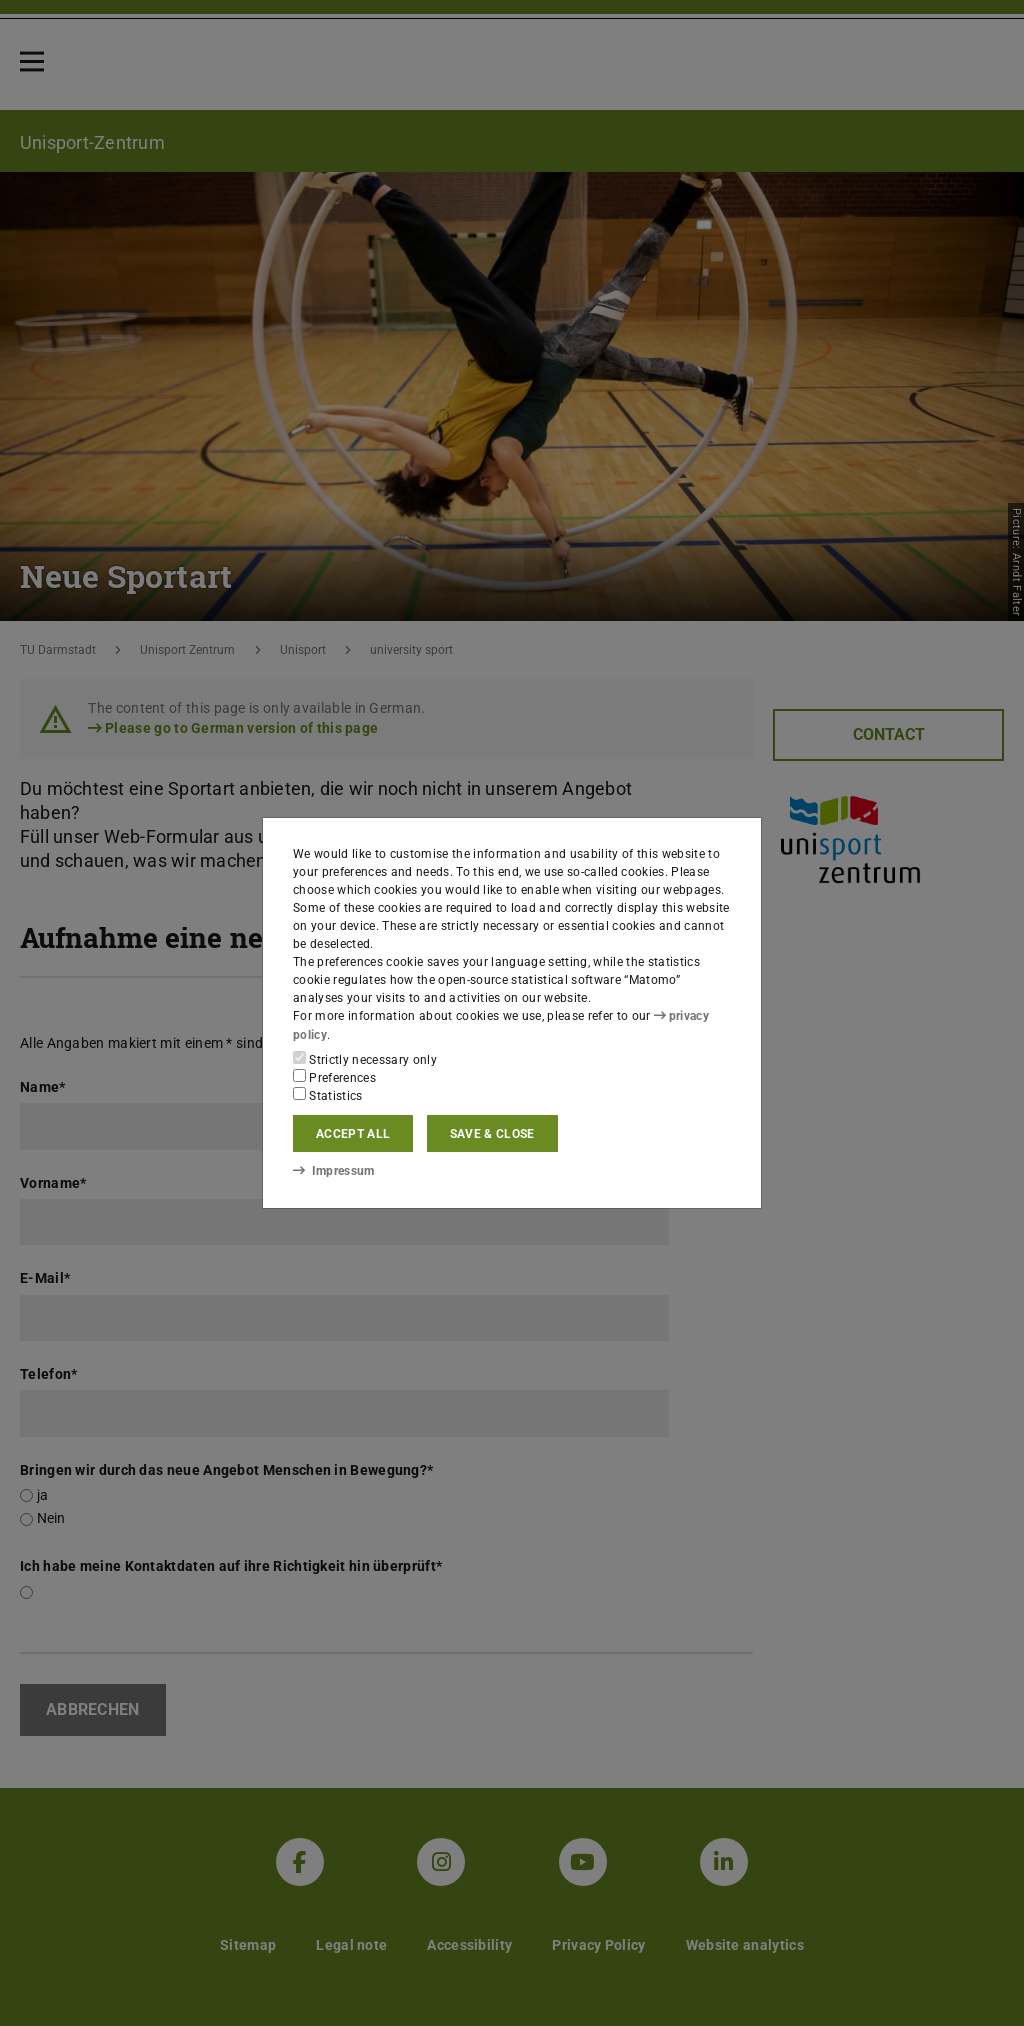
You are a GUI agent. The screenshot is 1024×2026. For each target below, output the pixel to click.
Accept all (353, 1134)
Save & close (492, 1134)
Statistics (328, 1095)
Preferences (334, 1077)
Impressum (333, 1171)
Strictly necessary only (365, 1059)
